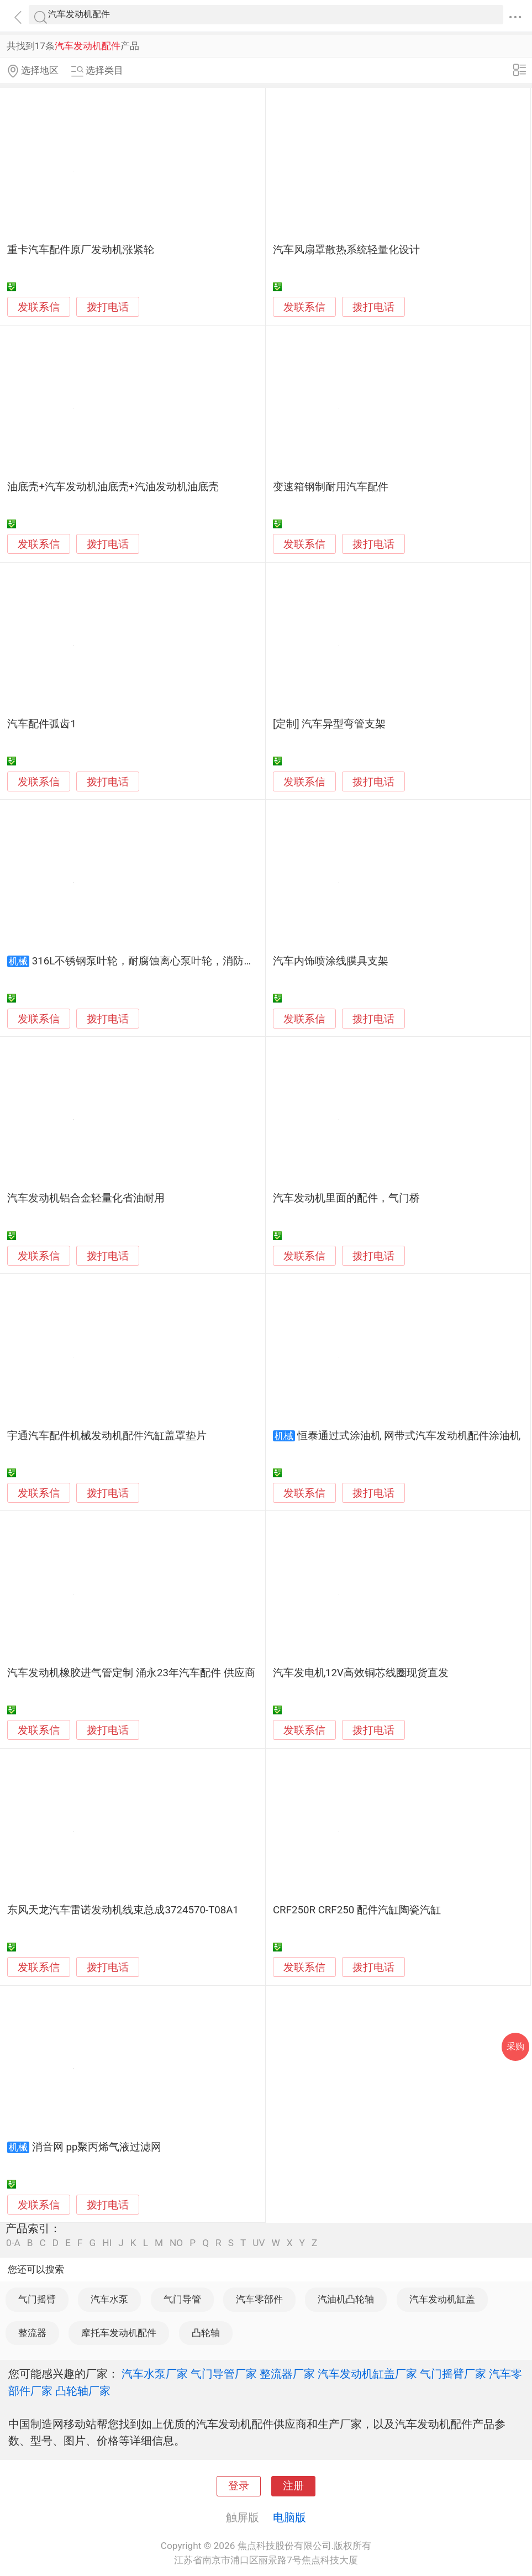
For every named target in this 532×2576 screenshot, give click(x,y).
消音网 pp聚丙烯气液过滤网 (97, 2147)
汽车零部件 (259, 2299)
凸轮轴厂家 (82, 2390)
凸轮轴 (206, 2332)
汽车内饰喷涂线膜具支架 (330, 961)
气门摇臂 (37, 2299)
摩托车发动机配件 (118, 2332)
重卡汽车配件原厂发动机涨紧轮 (80, 250)
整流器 (32, 2332)
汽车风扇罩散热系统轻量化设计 (346, 250)
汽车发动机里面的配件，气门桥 (346, 1198)
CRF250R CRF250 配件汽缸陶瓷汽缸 (357, 1910)
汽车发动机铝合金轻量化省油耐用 (86, 1198)
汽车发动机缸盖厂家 (367, 2373)
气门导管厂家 (224, 2373)
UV (258, 2243)
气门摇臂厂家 (453, 2373)
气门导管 (182, 2299)
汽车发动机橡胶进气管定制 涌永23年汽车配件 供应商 (131, 1673)
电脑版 (289, 2517)
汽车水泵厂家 (155, 2373)
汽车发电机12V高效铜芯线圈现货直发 (361, 1673)
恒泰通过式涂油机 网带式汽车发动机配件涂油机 (408, 1436)
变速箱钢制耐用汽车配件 (330, 487)
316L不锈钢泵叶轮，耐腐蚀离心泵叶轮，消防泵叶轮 (154, 961)
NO (176, 2243)
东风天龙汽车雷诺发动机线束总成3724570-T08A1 (123, 1910)
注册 (293, 2486)
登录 (238, 2486)
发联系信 (39, 307)
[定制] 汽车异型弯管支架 (329, 724)
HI (107, 2243)
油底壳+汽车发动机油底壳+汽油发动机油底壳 (112, 487)
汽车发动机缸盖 (442, 2299)
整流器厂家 (287, 2373)
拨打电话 (108, 307)
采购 (515, 2046)
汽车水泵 (109, 2299)
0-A (13, 2243)
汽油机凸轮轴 (346, 2299)
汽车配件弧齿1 (41, 724)
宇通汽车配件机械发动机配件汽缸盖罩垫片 (107, 1436)
